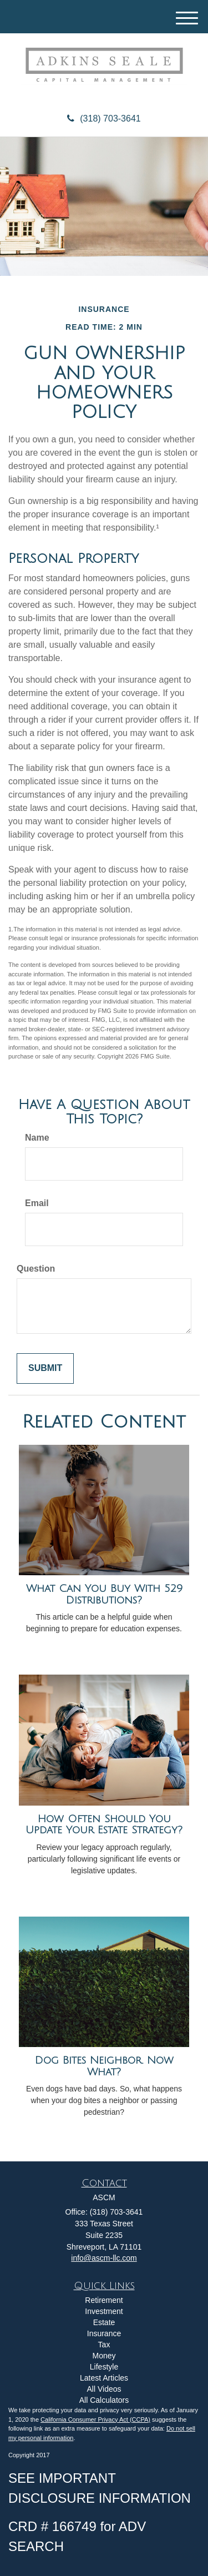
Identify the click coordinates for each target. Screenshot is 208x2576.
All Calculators (104, 2400)
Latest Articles (104, 2377)
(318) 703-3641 (103, 118)
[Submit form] (45, 1368)
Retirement (104, 2300)
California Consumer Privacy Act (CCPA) (95, 2419)
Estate (104, 2322)
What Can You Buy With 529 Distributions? (104, 1594)
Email (37, 1203)
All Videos (104, 2389)
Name (37, 1137)
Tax (104, 2344)
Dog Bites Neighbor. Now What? (104, 2066)
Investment (104, 2311)
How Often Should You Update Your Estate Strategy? (104, 1824)
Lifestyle (104, 2366)
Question (36, 1268)
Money (103, 2355)
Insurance (104, 2333)
